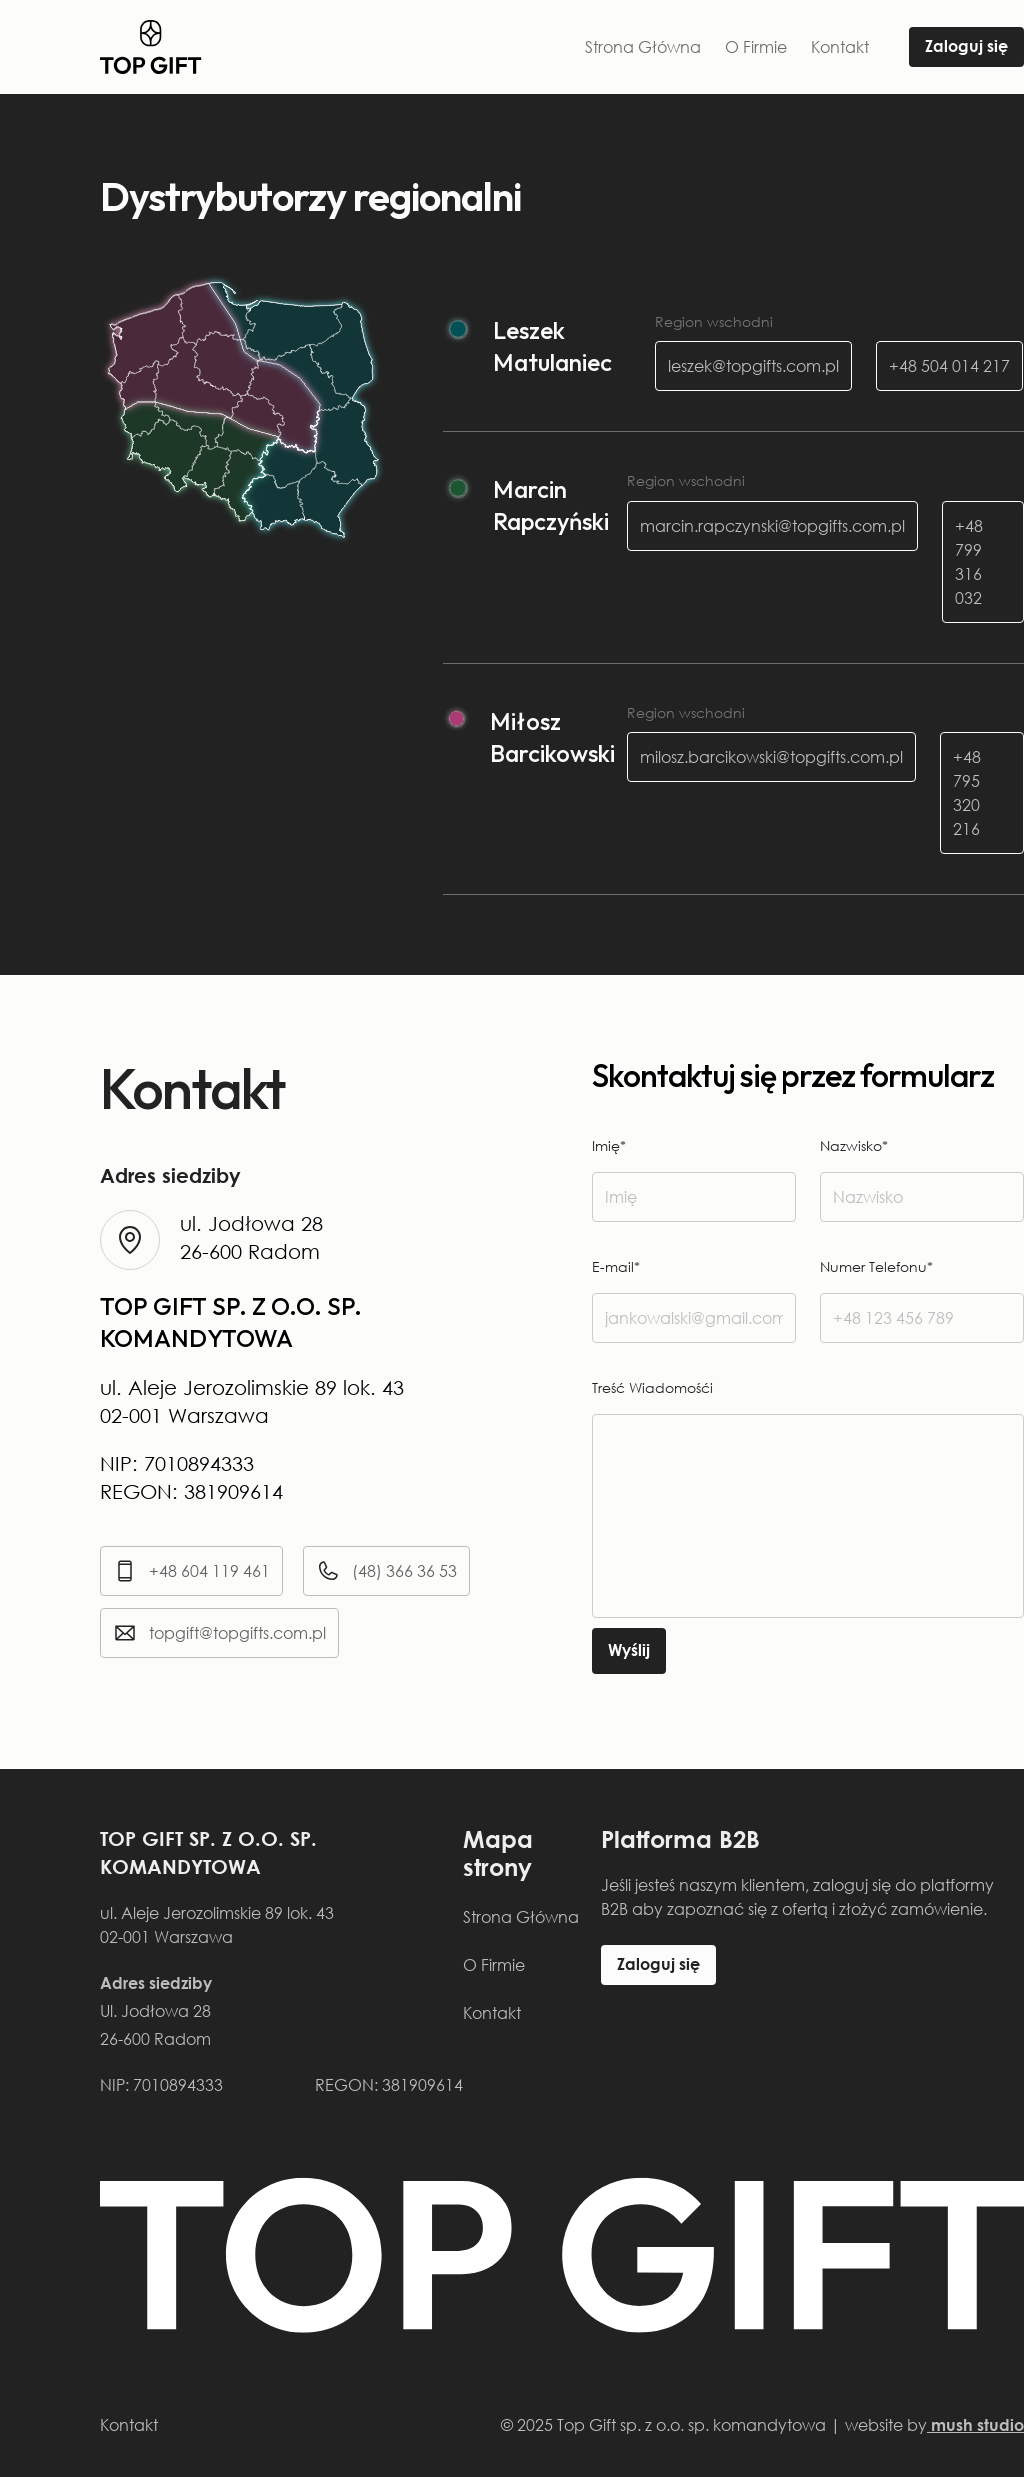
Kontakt (840, 46)
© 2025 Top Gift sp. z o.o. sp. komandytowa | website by (762, 2424)
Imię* (609, 1145)
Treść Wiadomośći (652, 1387)
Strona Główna (643, 46)
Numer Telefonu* (876, 1266)
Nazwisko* (854, 1145)
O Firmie (756, 46)
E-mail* (616, 1266)
